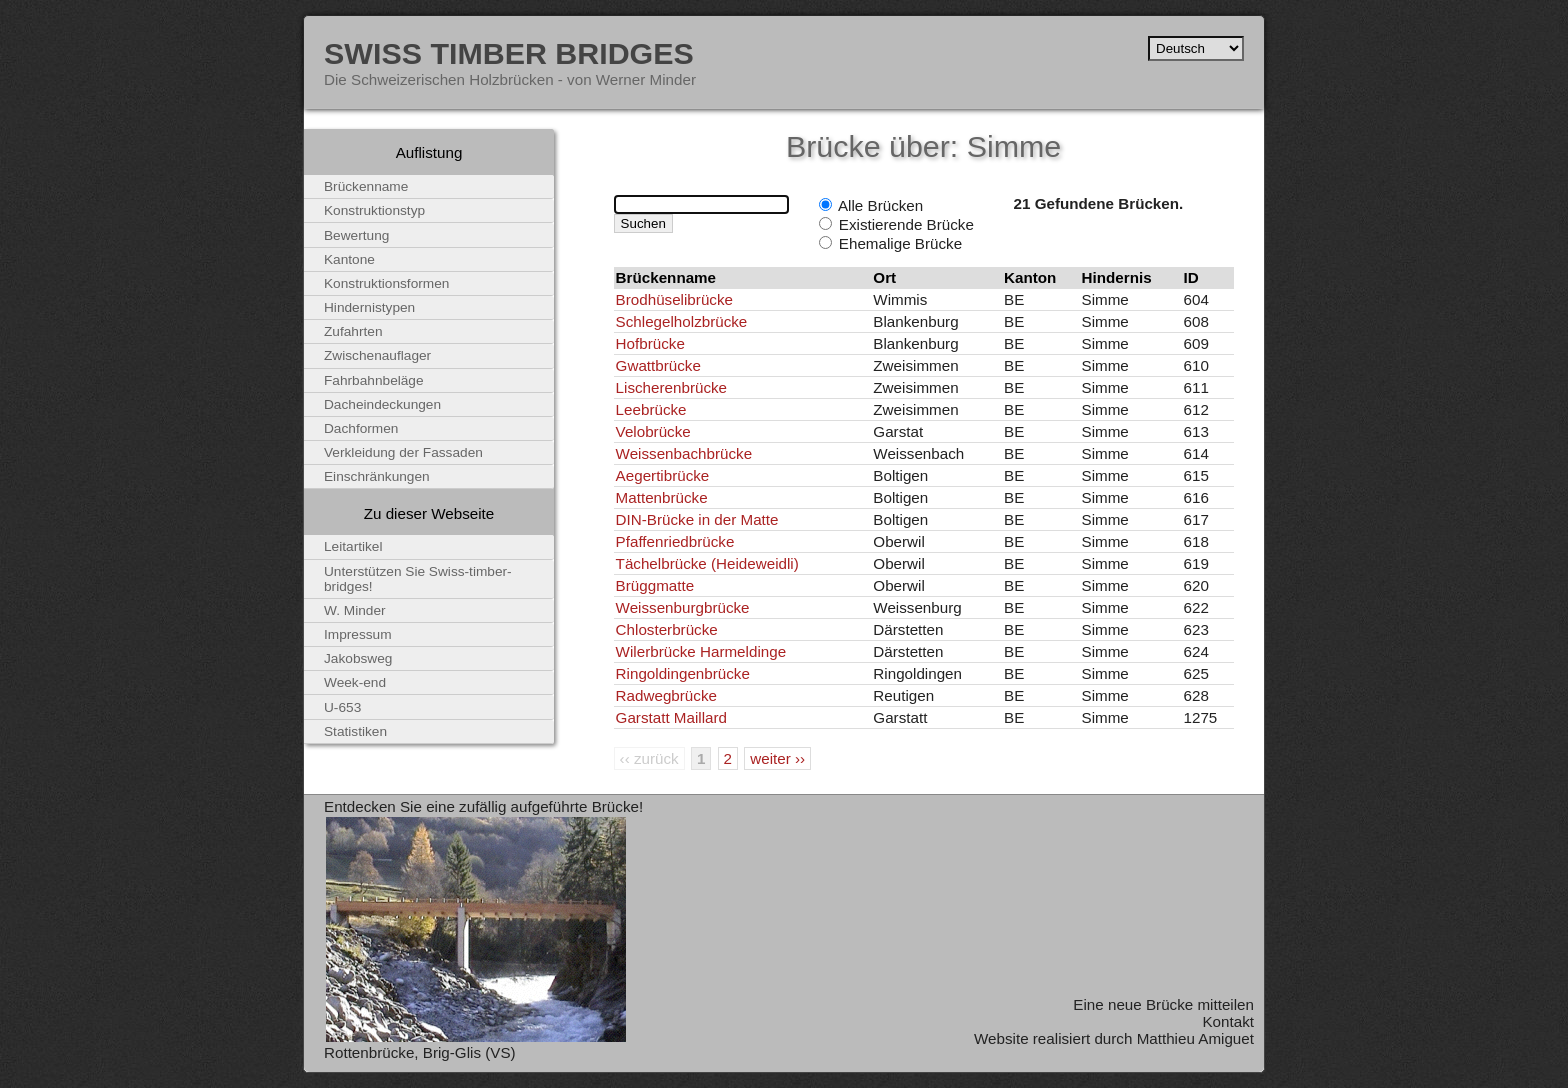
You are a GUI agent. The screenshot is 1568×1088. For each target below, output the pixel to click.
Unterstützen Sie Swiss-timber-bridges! (418, 579)
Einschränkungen (377, 476)
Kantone (349, 259)
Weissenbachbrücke (684, 453)
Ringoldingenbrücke (683, 673)
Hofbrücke (650, 343)
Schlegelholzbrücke (682, 321)
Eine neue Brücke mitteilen (1163, 1004)
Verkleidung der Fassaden (403, 452)
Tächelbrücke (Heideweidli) (707, 563)
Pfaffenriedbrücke (675, 541)
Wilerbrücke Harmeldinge (701, 651)
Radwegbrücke (666, 695)
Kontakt (1228, 1021)
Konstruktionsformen (386, 283)
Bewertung (356, 235)
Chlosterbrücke (667, 629)
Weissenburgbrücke (683, 607)
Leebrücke (651, 409)
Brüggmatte (655, 585)
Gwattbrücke (658, 365)
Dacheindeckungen (382, 404)
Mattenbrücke (662, 497)
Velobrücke (653, 431)
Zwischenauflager (377, 355)
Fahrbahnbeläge (374, 380)
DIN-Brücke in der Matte (697, 519)
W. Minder (355, 610)
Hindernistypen (369, 307)
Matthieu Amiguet (1195, 1038)
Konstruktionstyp (374, 210)
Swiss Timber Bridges (509, 53)
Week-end (355, 682)
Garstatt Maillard (671, 717)
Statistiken (355, 731)
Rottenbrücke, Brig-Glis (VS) (420, 1052)
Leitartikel (353, 546)
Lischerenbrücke (671, 387)
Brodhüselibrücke (674, 299)
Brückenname (366, 186)
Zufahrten (353, 331)
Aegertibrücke (663, 475)
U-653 (342, 707)
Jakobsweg (358, 658)
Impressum (358, 634)
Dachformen (361, 428)
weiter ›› (777, 758)
